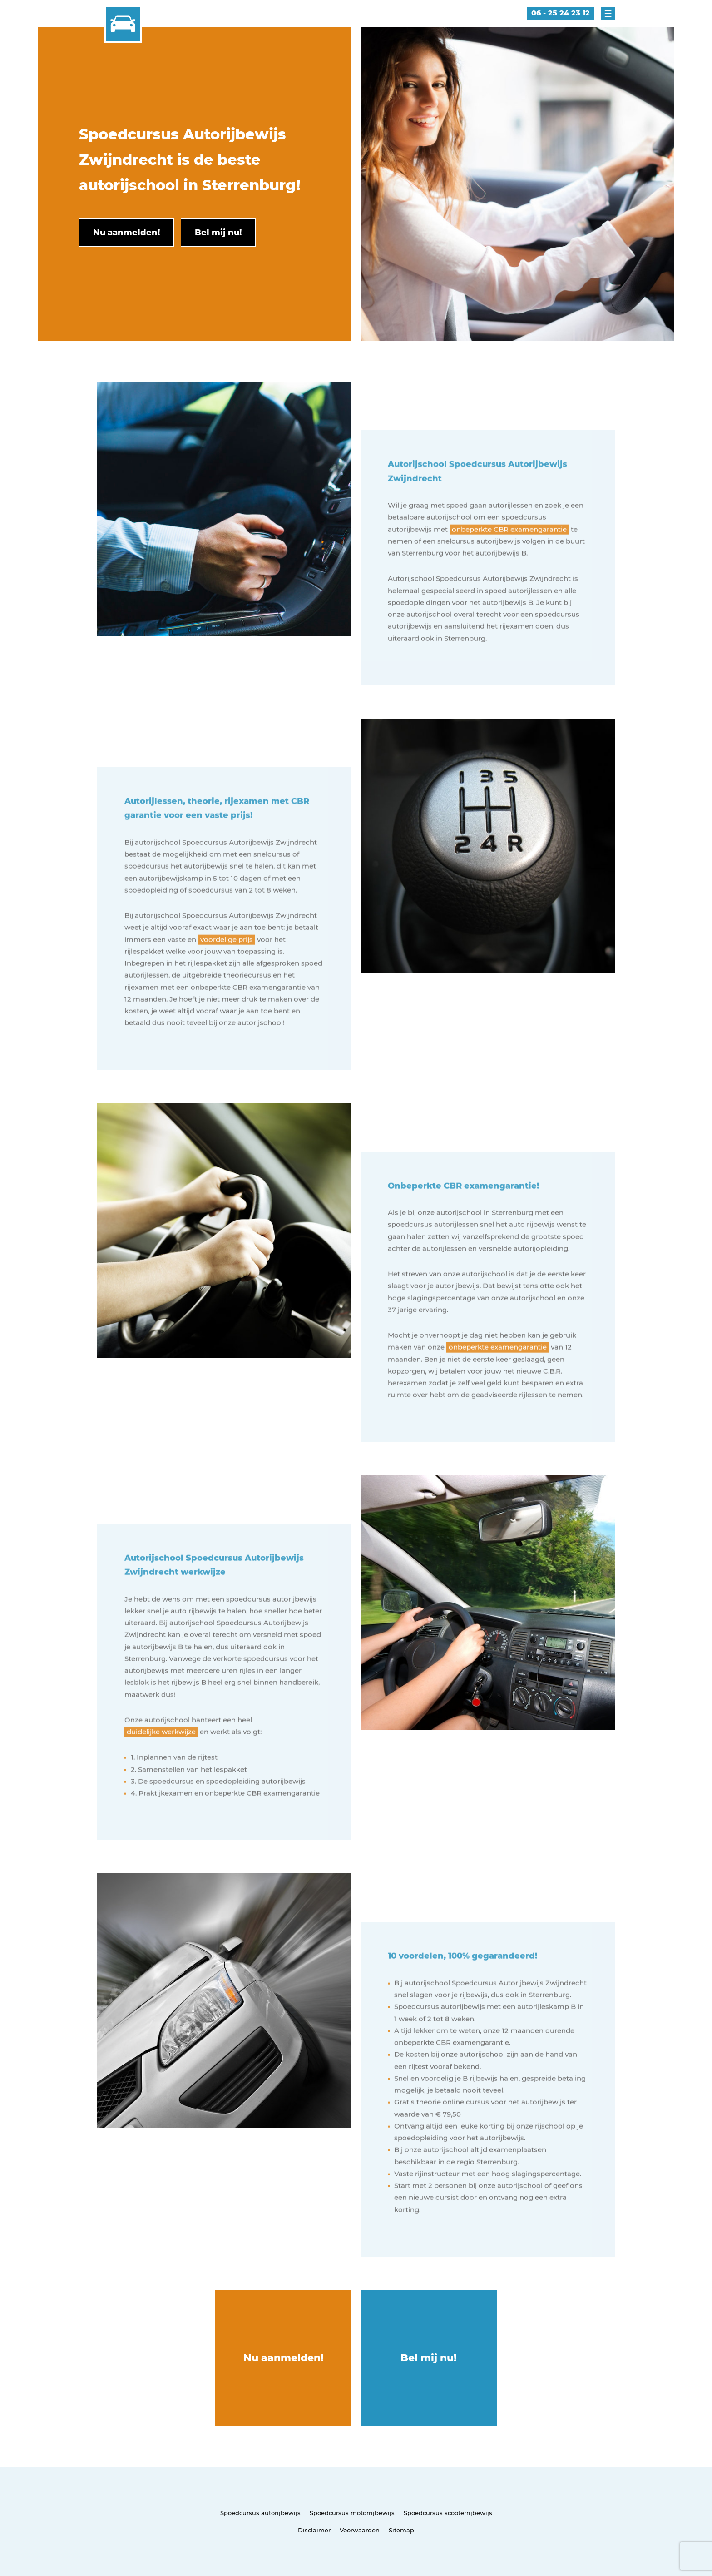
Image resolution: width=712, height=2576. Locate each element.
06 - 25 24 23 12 (560, 13)
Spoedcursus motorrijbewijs (352, 2512)
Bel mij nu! (428, 2358)
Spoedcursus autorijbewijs (260, 2512)
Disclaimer (314, 2530)
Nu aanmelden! (283, 2358)
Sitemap (401, 2530)
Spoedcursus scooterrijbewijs (448, 2512)
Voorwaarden (360, 2530)
